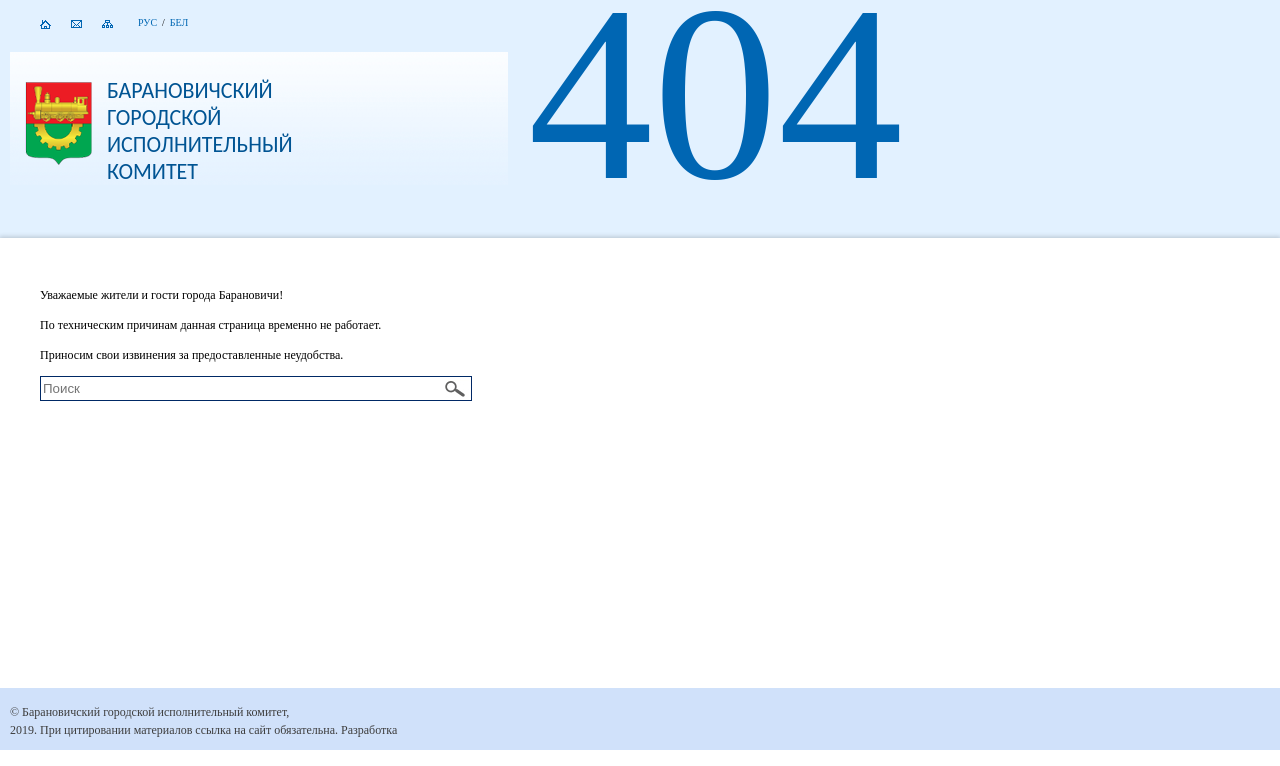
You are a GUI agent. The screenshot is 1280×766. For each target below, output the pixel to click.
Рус (147, 22)
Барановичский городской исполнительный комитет (200, 131)
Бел (179, 22)
